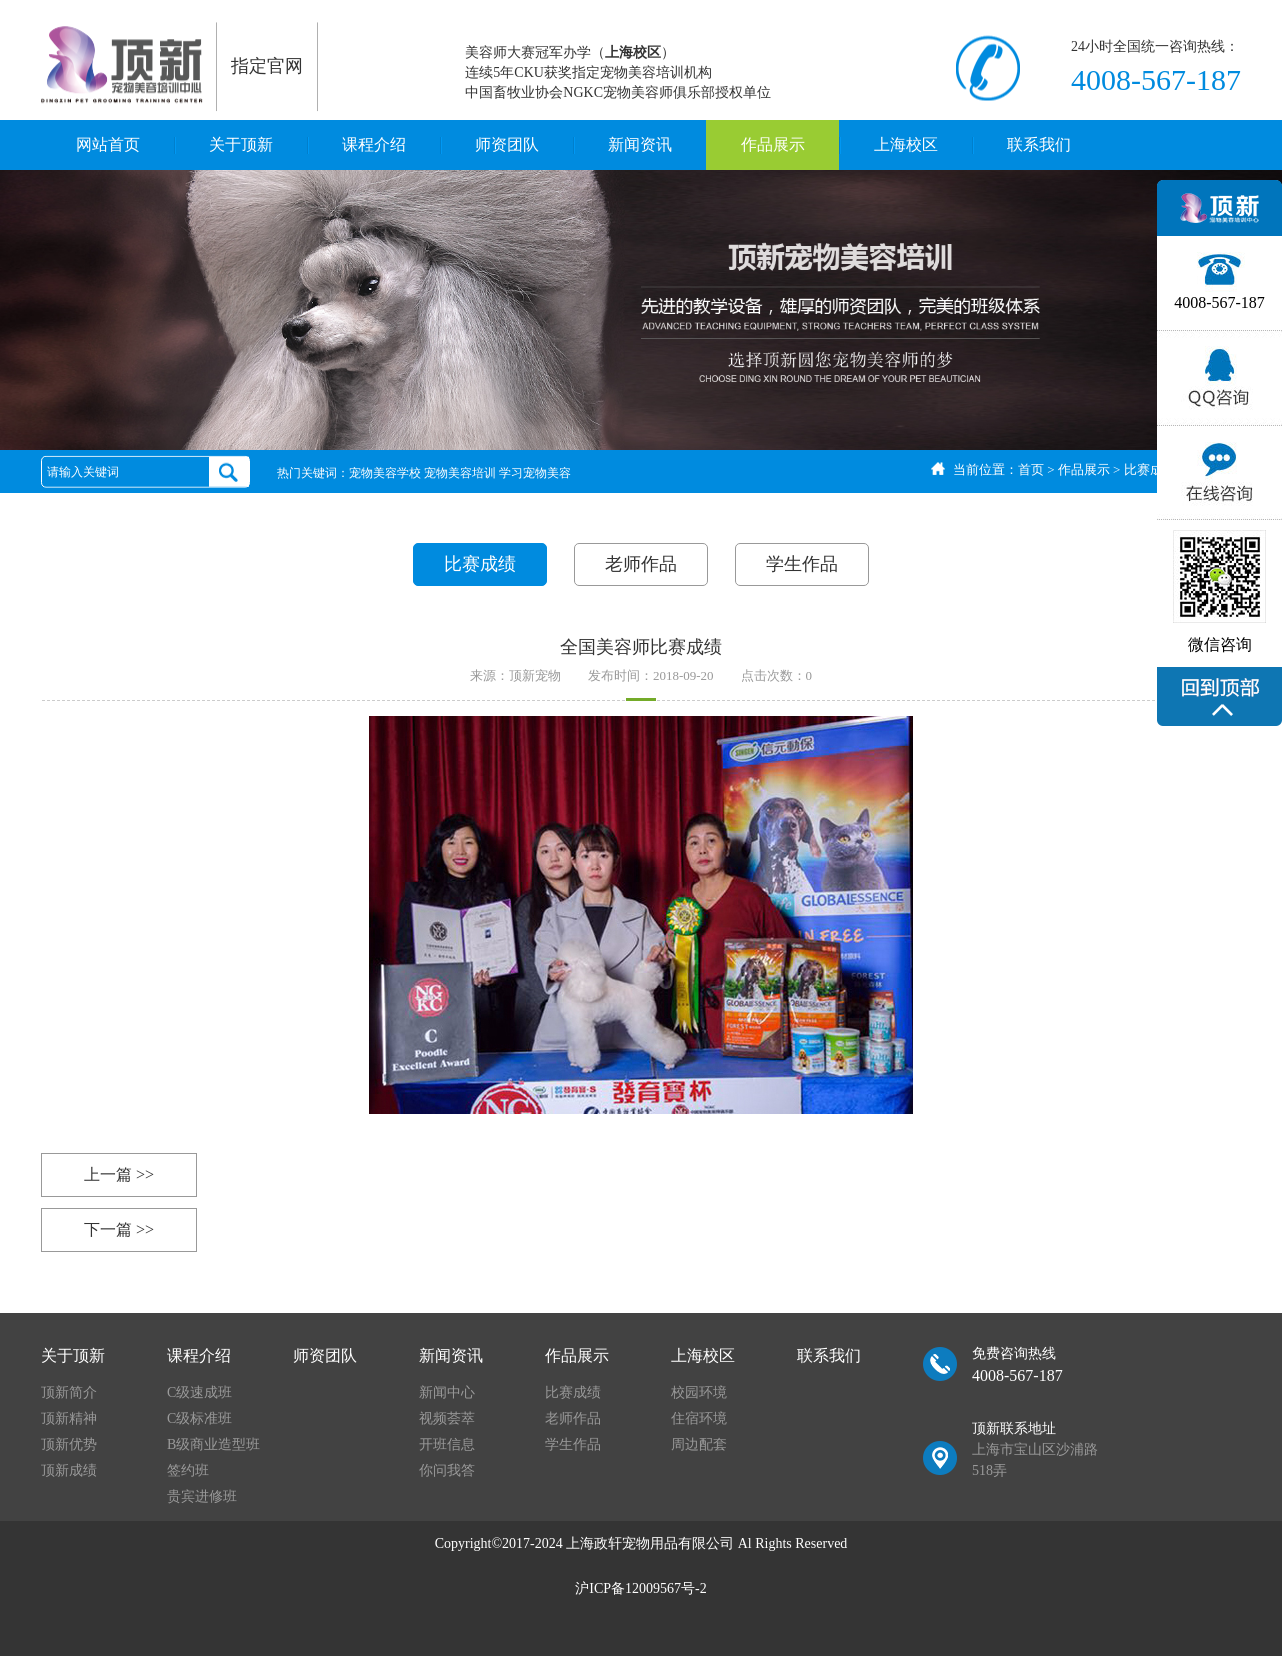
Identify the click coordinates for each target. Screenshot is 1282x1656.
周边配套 (699, 1444)
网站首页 (108, 144)
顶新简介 (69, 1392)
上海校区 (906, 144)
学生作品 (802, 564)
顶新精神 (69, 1418)
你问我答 (447, 1470)
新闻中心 (447, 1392)
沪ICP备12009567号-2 (640, 1588)
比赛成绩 (1150, 469)
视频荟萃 (447, 1418)
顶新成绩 (69, 1470)
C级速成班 (199, 1392)
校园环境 (699, 1392)
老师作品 (641, 564)
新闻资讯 (640, 144)
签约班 (188, 1470)
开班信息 (447, 1444)
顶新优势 (69, 1444)
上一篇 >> (119, 1174)
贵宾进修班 (202, 1496)
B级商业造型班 (213, 1444)
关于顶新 (241, 144)
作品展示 (773, 144)
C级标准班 (199, 1418)
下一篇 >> (119, 1229)
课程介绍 (374, 144)
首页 (1031, 469)
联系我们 (1039, 144)
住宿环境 (699, 1418)
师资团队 (507, 144)
